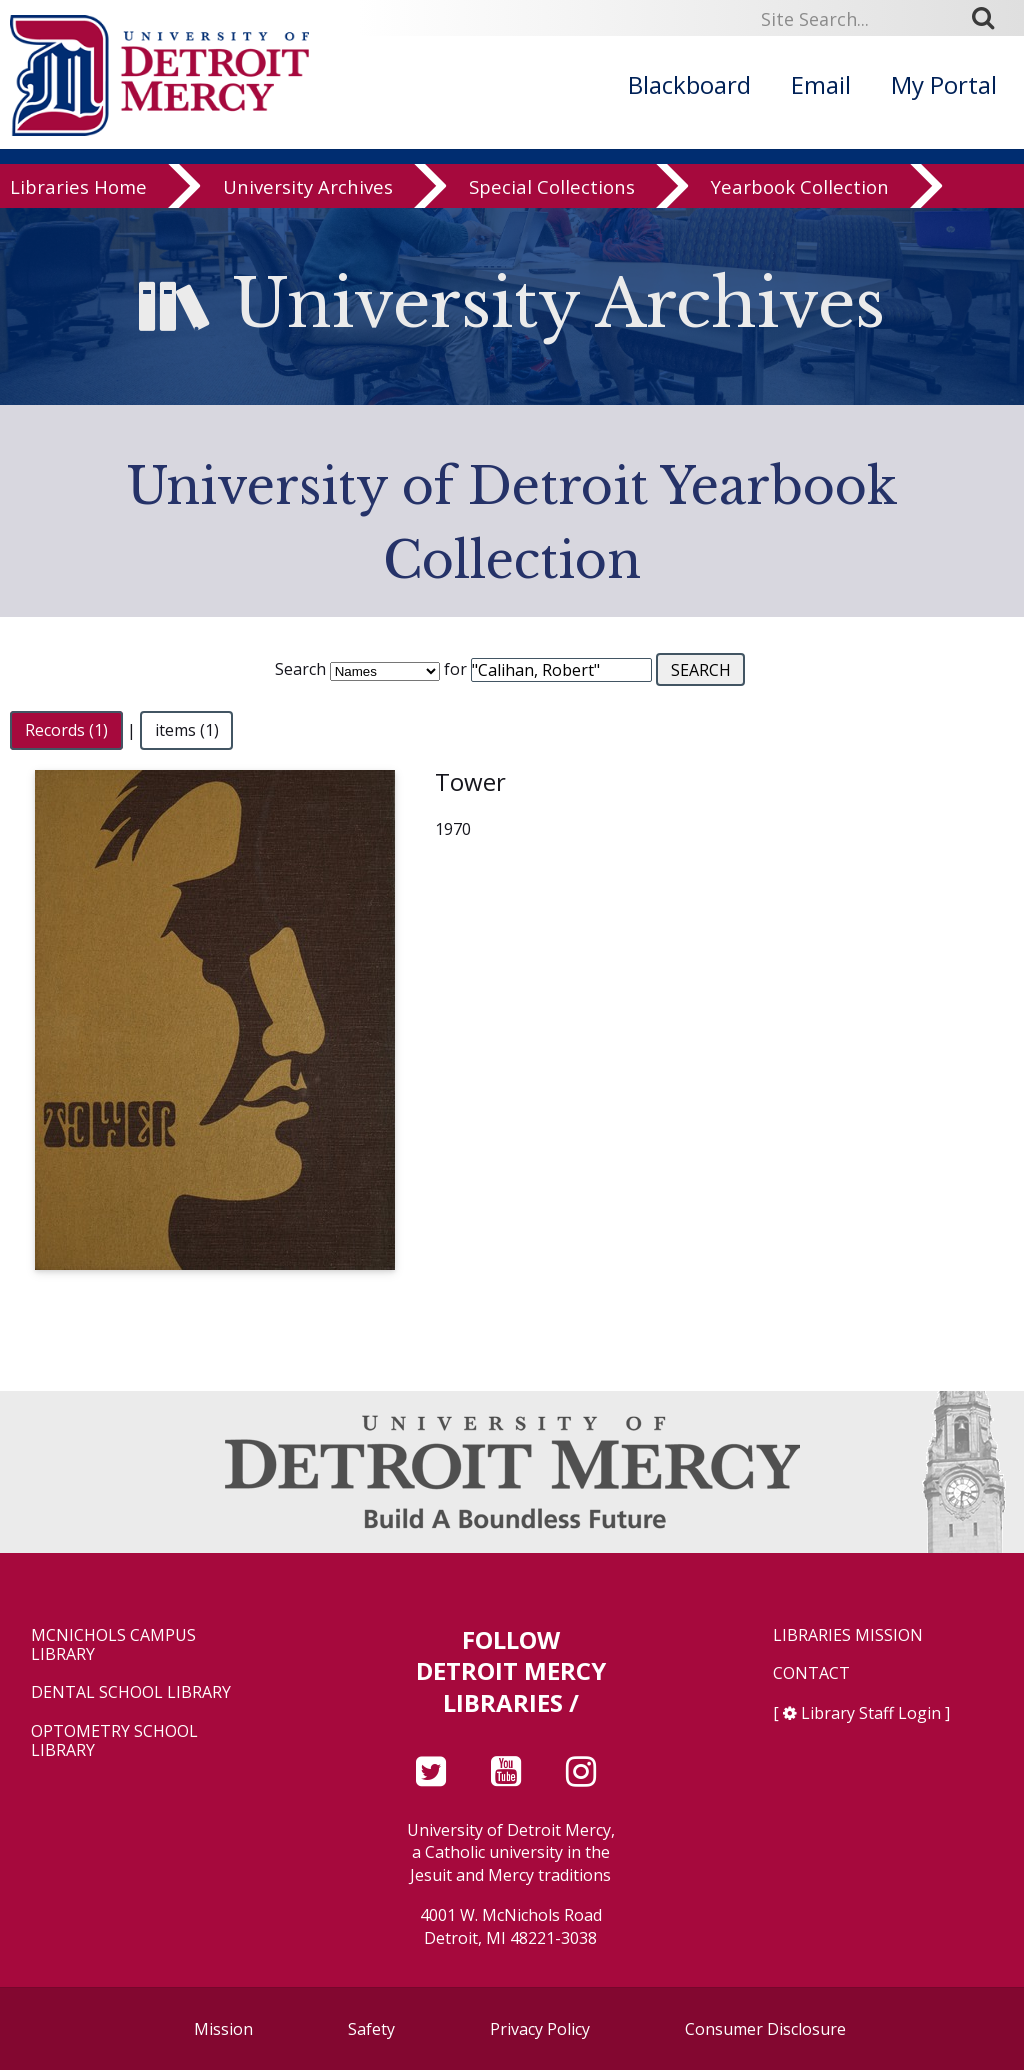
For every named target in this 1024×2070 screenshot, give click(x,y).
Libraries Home (78, 191)
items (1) (187, 730)
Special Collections (552, 191)
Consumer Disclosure (765, 2029)
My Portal (944, 84)
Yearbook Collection (800, 191)
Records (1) (66, 730)
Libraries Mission (848, 1635)
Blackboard (689, 84)
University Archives (308, 191)
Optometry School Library (114, 1741)
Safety (371, 2029)
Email (821, 84)
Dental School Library (131, 1692)
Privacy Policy (540, 2029)
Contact (811, 1673)
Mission (223, 2029)
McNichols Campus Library (113, 1645)
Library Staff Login (871, 1713)
